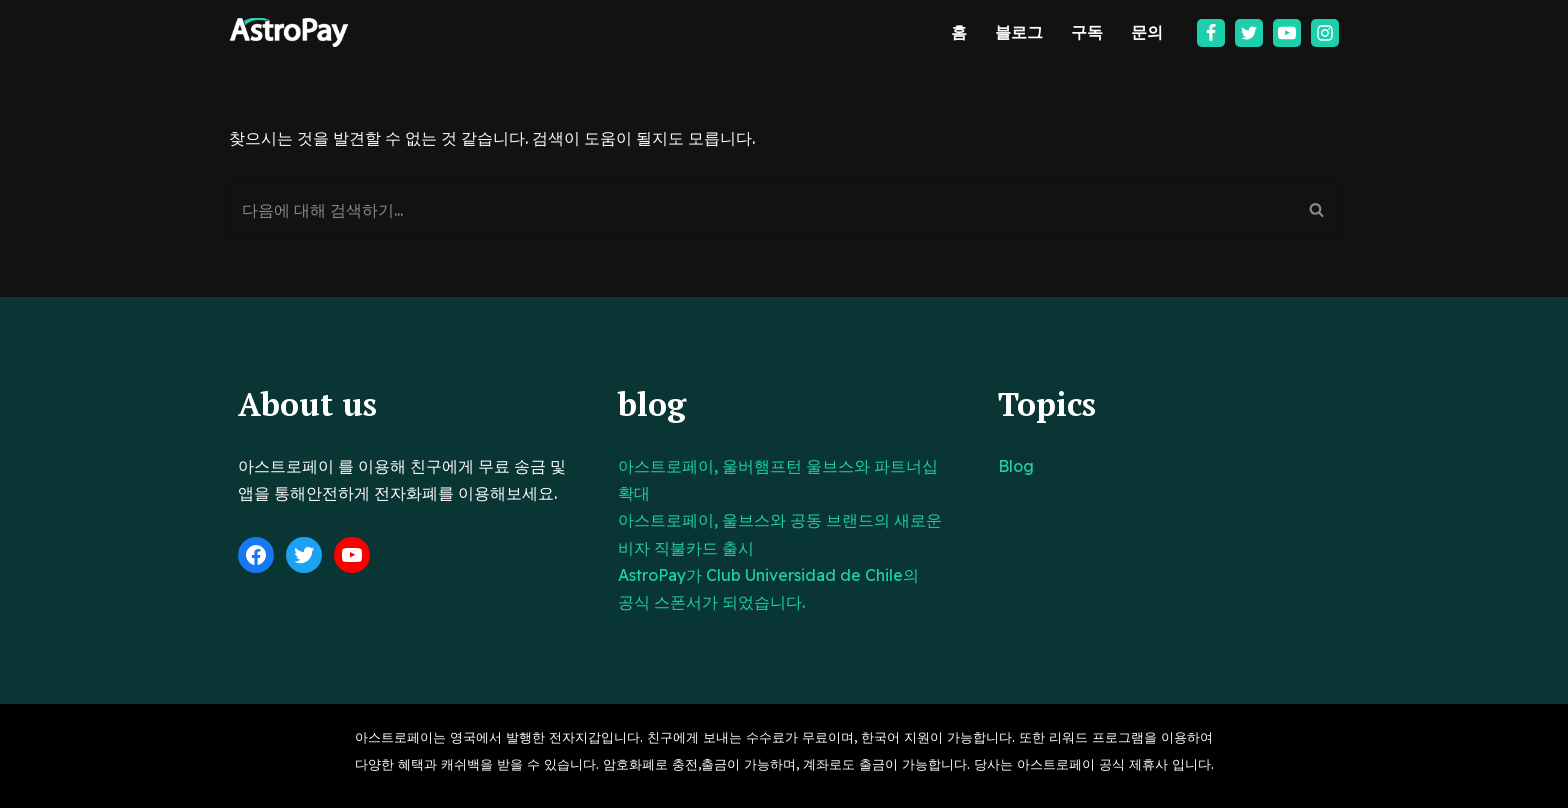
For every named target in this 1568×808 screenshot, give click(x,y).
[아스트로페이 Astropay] (289, 32)
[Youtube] (1287, 33)
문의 (1147, 32)
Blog (1016, 466)
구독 (1087, 32)
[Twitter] (1249, 33)
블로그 (1019, 32)
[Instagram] (1325, 33)
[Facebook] (1211, 33)
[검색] (761, 210)
